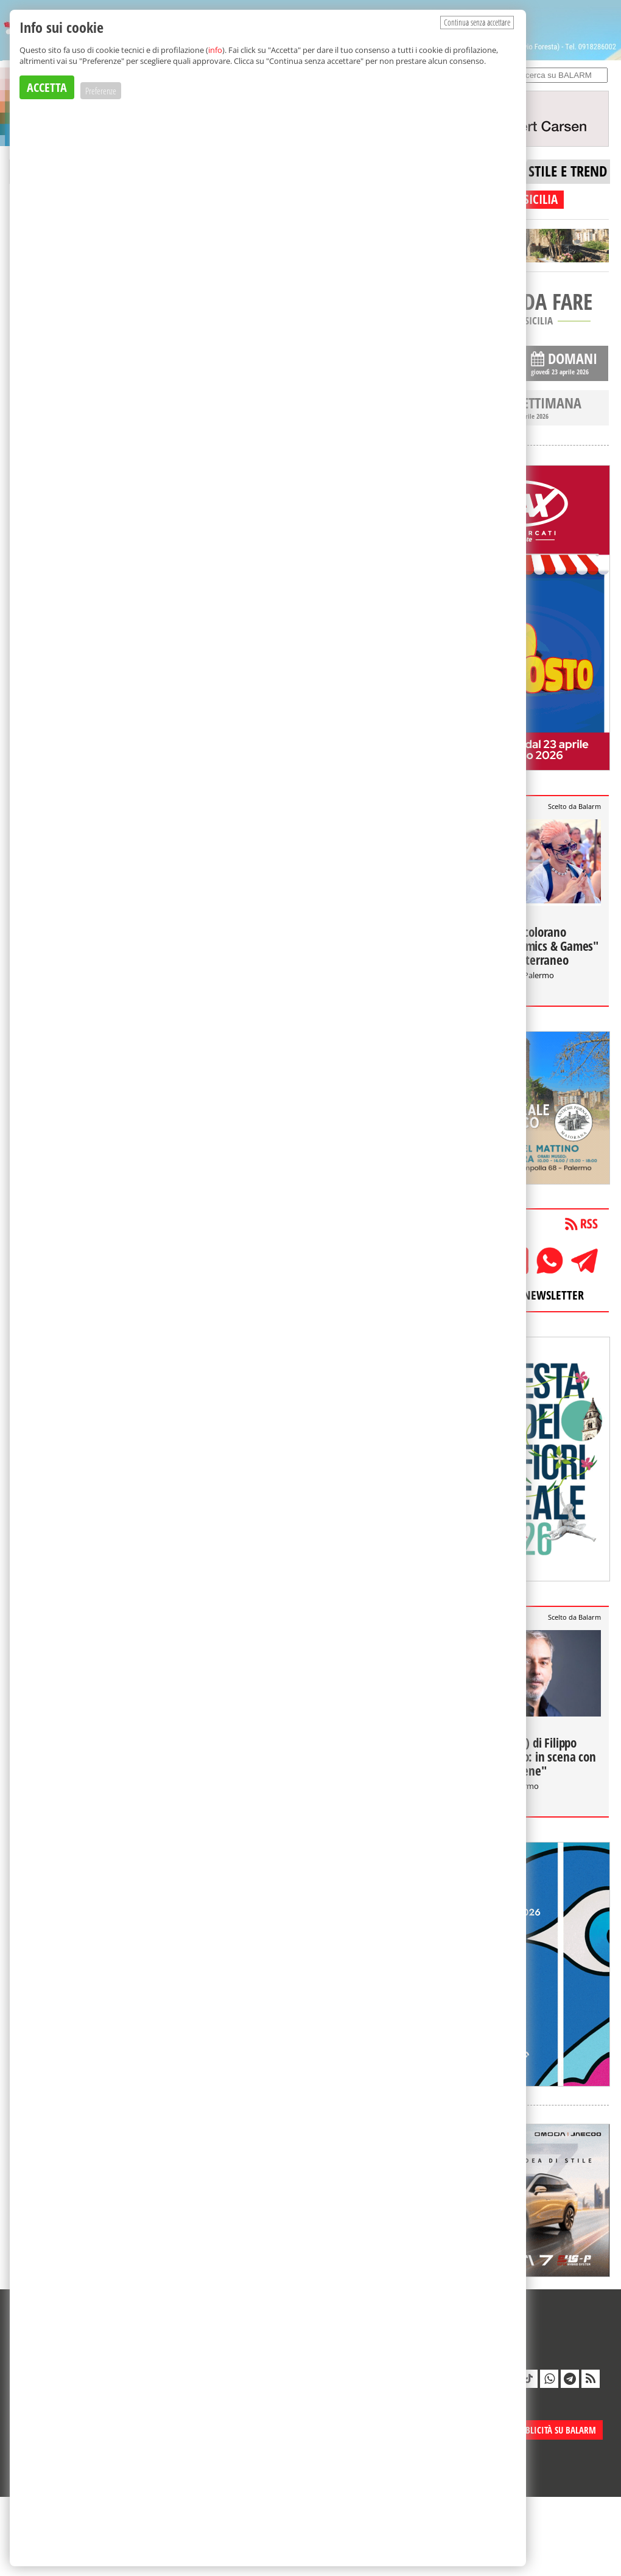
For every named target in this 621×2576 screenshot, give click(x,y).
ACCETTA (47, 87)
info (215, 49)
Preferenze (100, 91)
